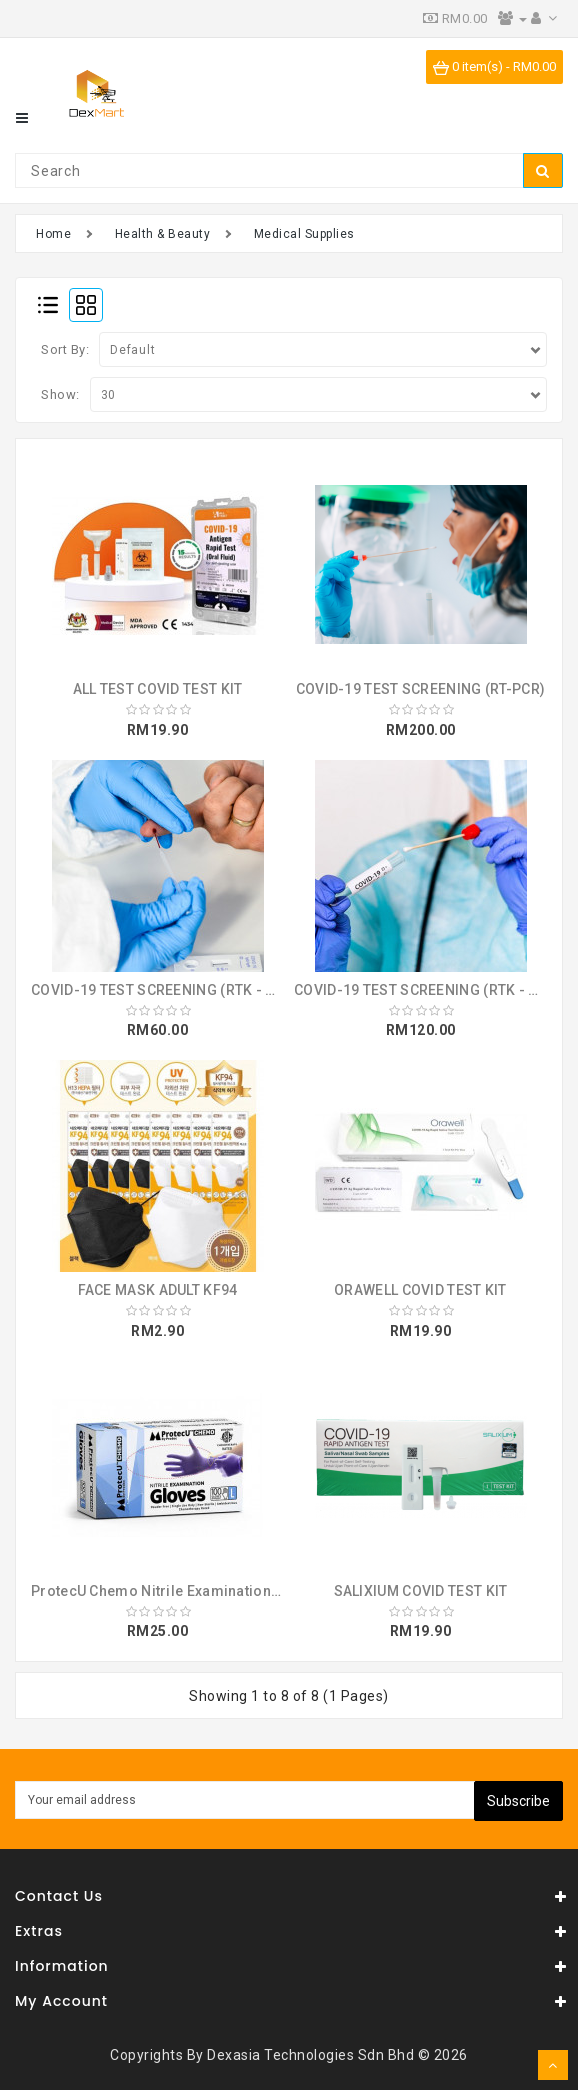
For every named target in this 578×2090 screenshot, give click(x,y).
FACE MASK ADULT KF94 (158, 1290)
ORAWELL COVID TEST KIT (420, 1290)
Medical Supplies (304, 234)
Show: (60, 394)
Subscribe (518, 1801)
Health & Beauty (163, 234)
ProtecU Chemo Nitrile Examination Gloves (176, 1591)
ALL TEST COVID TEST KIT (158, 689)
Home (53, 234)
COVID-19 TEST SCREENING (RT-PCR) (421, 689)
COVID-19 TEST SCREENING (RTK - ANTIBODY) (185, 990)
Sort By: (65, 349)
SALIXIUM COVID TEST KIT (421, 1591)
